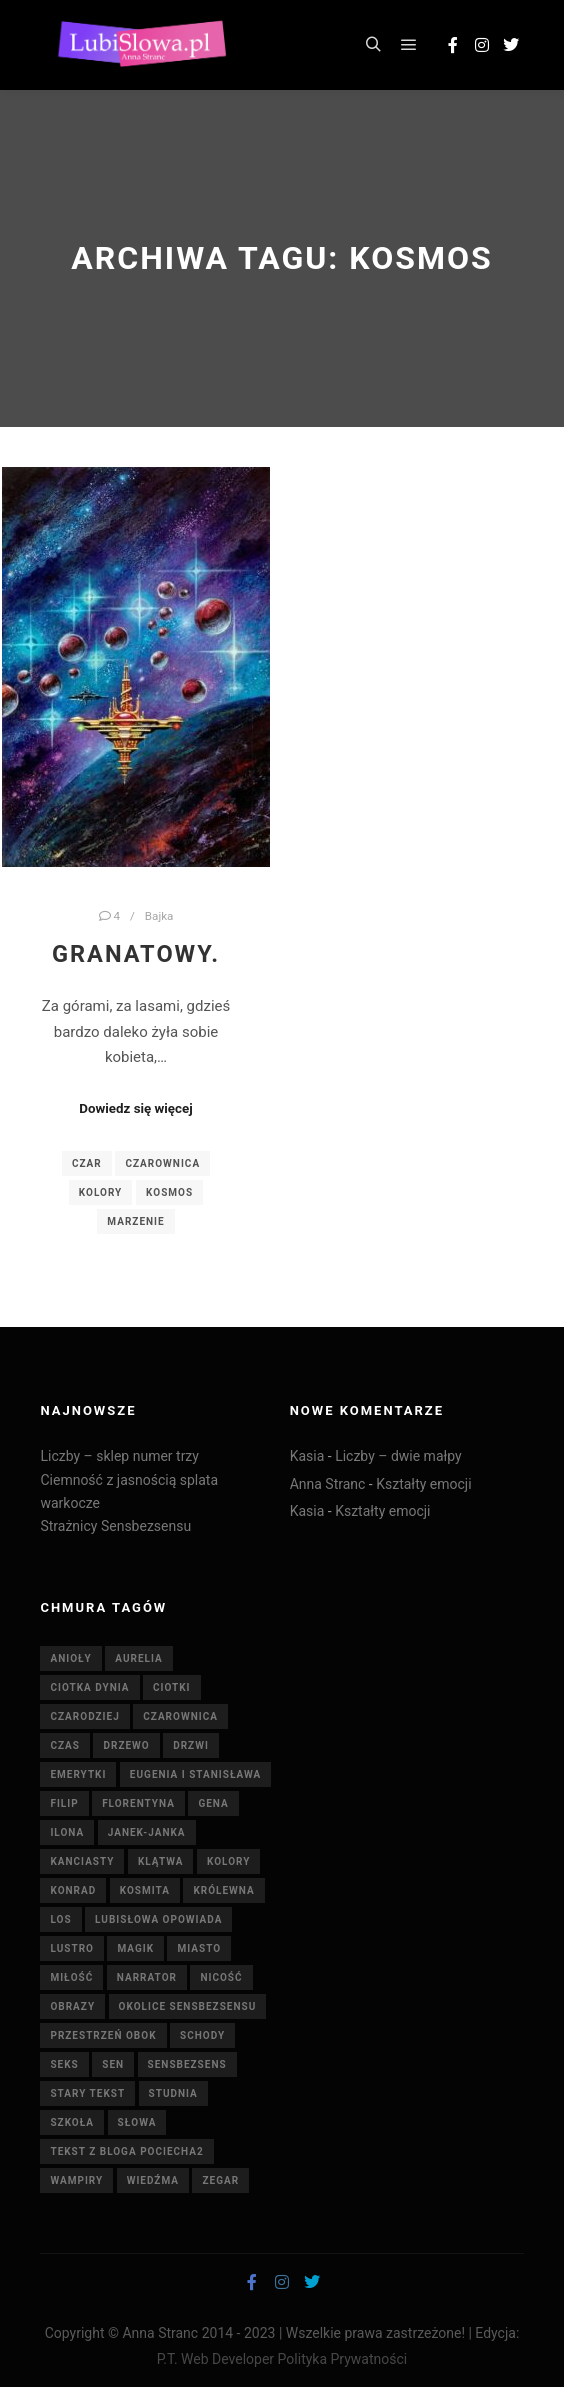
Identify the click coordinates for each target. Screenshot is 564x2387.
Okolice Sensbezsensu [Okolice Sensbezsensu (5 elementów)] (188, 2006)
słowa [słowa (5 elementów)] (137, 2122)
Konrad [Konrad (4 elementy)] (73, 1890)
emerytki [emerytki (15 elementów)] (78, 1774)
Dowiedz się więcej (135, 1108)
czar (87, 1163)
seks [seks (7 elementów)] (64, 2064)
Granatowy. (136, 954)
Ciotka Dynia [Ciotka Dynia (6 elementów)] (89, 1687)
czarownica (162, 1163)
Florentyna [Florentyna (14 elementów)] (138, 1803)
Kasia (307, 1456)
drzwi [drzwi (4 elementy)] (191, 1745)
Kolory (100, 1192)
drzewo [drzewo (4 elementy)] (126, 1745)
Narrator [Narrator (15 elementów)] (147, 1977)
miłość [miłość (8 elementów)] (71, 1977)
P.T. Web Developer (215, 2359)
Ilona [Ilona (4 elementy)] (67, 1832)
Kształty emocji (423, 1484)
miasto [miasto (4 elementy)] (199, 1948)
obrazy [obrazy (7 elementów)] (72, 2006)
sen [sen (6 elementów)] (113, 2064)
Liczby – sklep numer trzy (119, 1456)
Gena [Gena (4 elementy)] (213, 1803)
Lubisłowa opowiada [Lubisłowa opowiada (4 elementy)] (158, 1919)
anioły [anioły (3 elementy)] (70, 1658)
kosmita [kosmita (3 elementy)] (145, 1890)
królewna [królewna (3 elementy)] (223, 1890)
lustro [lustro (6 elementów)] (72, 1948)
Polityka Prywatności (343, 2359)
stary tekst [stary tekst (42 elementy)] (87, 2093)
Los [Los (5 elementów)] (60, 1919)
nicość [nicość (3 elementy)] (221, 1977)
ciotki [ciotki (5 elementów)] (172, 1687)
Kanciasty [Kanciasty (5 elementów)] (82, 1861)
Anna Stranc (328, 1484)
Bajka (159, 916)
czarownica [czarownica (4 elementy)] (180, 1716)
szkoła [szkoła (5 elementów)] (72, 2122)
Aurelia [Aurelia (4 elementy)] (138, 1658)
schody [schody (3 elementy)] (202, 2035)
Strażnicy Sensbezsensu (115, 1526)
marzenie (135, 1221)
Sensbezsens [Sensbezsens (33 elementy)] (187, 2064)
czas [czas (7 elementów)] (65, 1745)
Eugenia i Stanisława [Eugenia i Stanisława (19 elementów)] (195, 1774)
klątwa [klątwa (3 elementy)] (161, 1861)
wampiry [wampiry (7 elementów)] (76, 2180)
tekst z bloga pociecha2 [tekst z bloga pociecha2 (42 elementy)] (126, 2151)
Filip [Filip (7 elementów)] (64, 1803)
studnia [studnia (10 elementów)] (173, 2093)
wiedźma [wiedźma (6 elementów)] (153, 2180)
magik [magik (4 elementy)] (135, 1948)
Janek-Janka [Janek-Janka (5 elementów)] (147, 1832)
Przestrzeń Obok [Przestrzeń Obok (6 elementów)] (103, 2035)
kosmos (169, 1192)
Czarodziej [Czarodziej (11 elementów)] (84, 1716)
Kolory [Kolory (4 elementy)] (228, 1861)
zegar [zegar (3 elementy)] (220, 2180)
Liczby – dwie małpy (398, 1456)
